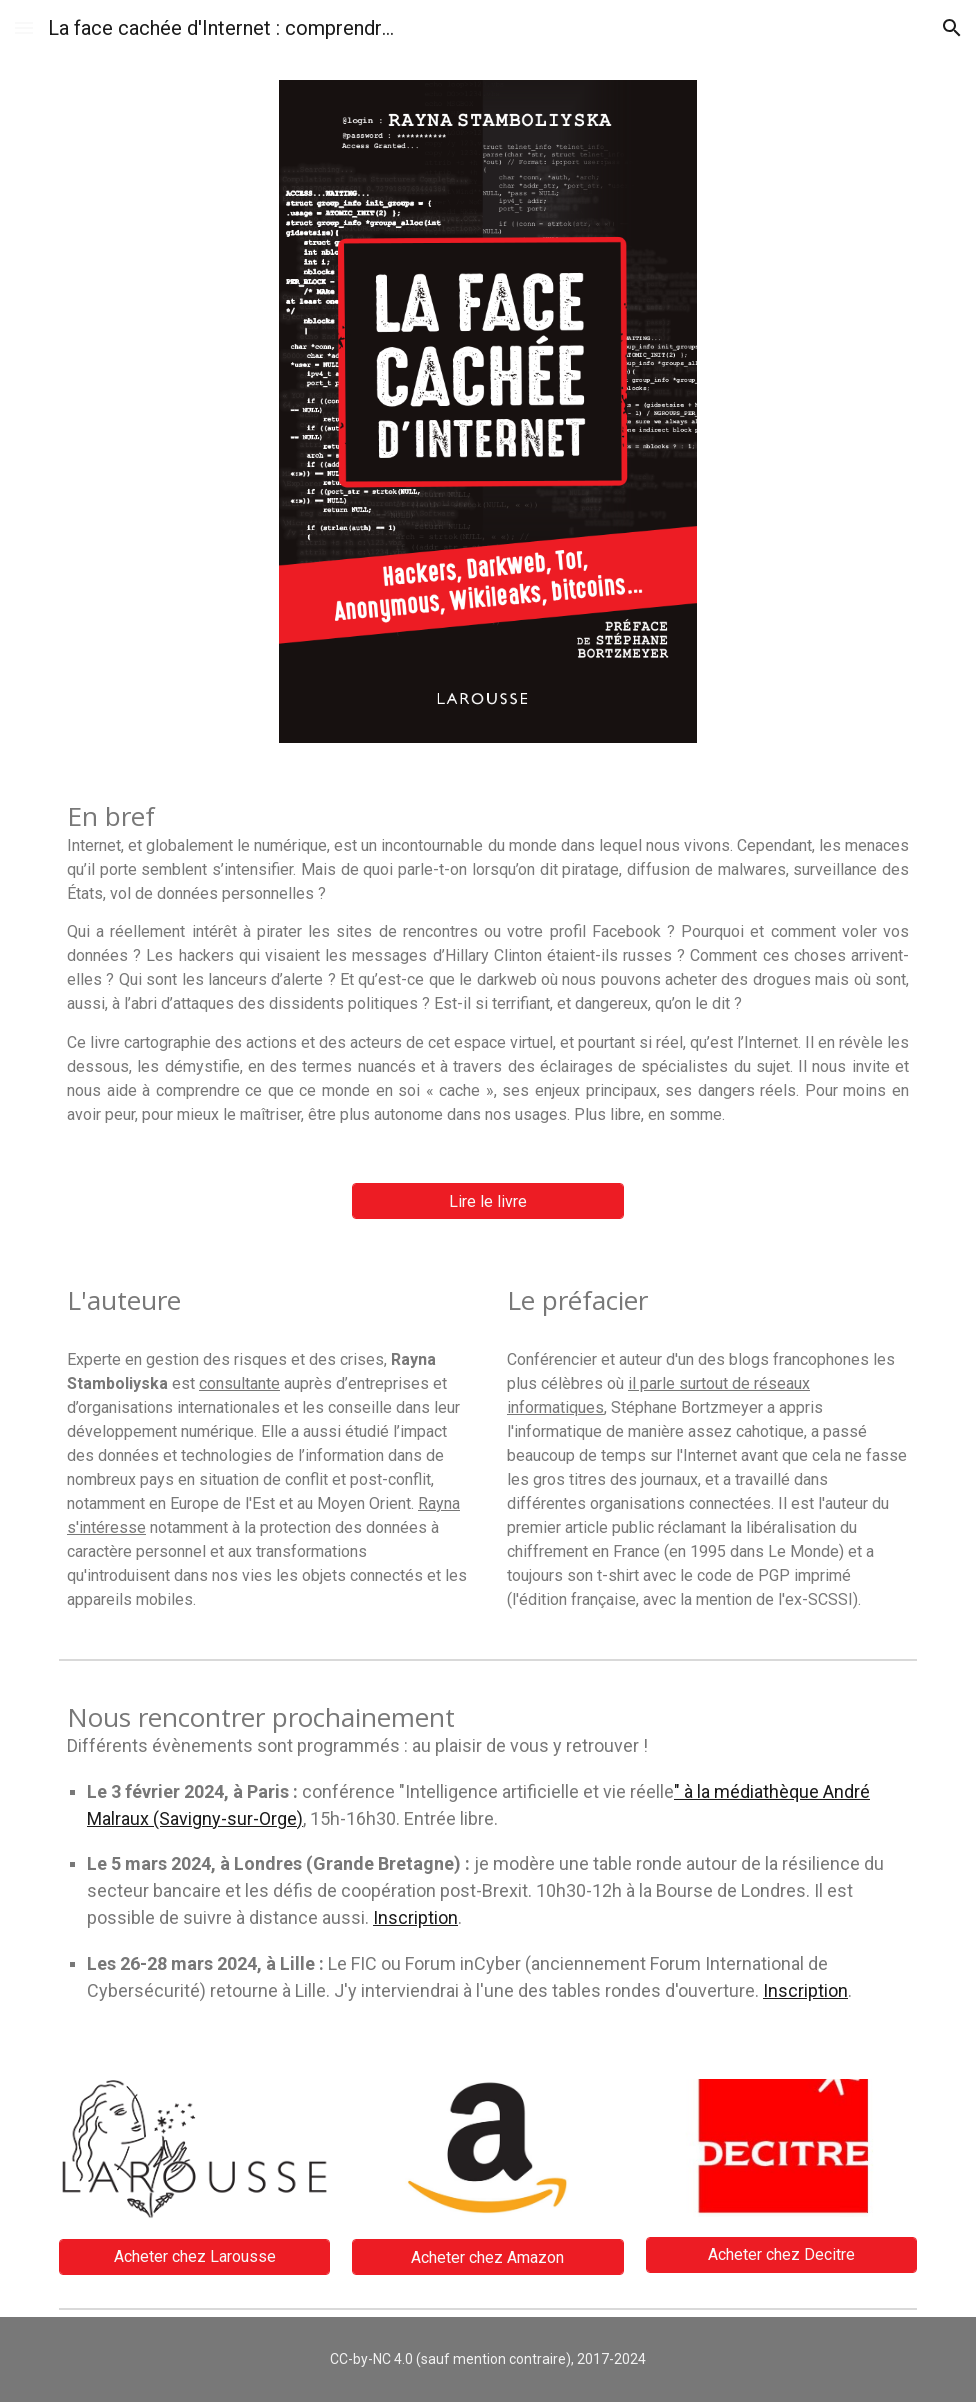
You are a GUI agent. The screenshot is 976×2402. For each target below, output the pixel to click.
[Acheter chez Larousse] (194, 2256)
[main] (488, 963)
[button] (24, 27)
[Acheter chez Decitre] (781, 2254)
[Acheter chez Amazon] (487, 2257)
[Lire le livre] (487, 1201)
